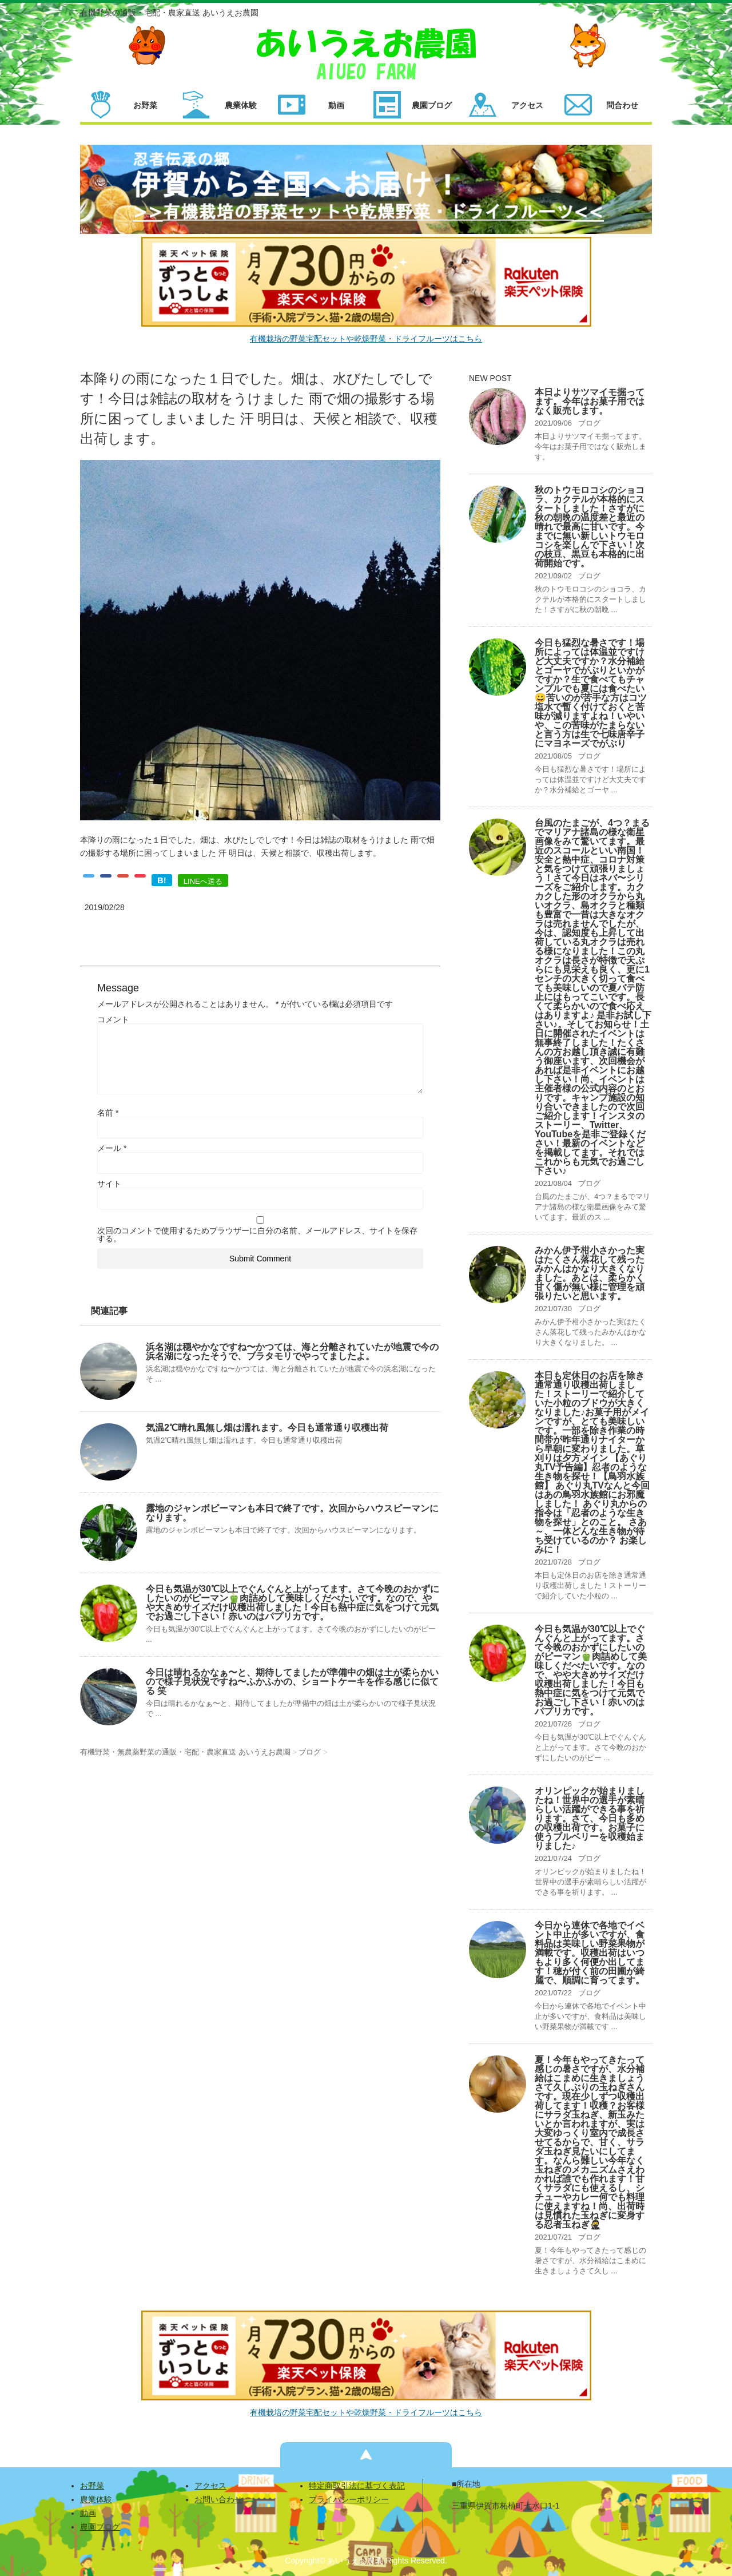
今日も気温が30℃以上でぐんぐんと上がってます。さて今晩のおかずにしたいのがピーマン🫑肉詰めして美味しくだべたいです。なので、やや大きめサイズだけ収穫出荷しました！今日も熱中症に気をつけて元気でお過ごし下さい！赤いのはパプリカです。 (292, 1602)
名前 (107, 1113)
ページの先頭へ (366, 2454)
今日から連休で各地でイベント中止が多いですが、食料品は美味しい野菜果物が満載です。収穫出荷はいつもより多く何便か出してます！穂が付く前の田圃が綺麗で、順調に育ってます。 (590, 1952)
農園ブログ (100, 2526)
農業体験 (96, 2499)
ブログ (589, 423)
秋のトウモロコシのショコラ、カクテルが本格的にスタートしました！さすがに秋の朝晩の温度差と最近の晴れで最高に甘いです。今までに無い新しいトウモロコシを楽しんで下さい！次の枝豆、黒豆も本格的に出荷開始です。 (590, 526)
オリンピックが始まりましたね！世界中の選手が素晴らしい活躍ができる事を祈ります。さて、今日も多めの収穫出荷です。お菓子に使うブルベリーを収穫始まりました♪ (590, 1818)
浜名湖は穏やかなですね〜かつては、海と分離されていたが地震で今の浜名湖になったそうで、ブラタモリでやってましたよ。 (292, 1351)
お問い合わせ (218, 2499)
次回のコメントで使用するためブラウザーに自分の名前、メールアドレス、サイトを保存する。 (257, 1235)
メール (111, 1148)
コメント (113, 1019)
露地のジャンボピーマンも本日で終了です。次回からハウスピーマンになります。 (292, 1512)
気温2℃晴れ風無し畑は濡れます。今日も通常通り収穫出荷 (267, 1427)
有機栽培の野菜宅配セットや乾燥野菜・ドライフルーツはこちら (366, 338)
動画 (88, 2513)
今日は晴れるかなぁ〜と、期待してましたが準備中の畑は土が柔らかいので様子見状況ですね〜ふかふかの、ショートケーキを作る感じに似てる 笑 (292, 1682)
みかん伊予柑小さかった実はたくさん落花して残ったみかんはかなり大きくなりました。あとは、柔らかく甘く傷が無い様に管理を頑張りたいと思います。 (590, 1273)
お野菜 (92, 2485)
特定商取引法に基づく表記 (357, 2485)
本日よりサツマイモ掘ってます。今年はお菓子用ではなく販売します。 (590, 401)
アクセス (210, 2485)
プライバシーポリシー (349, 2499)
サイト (109, 1184)
